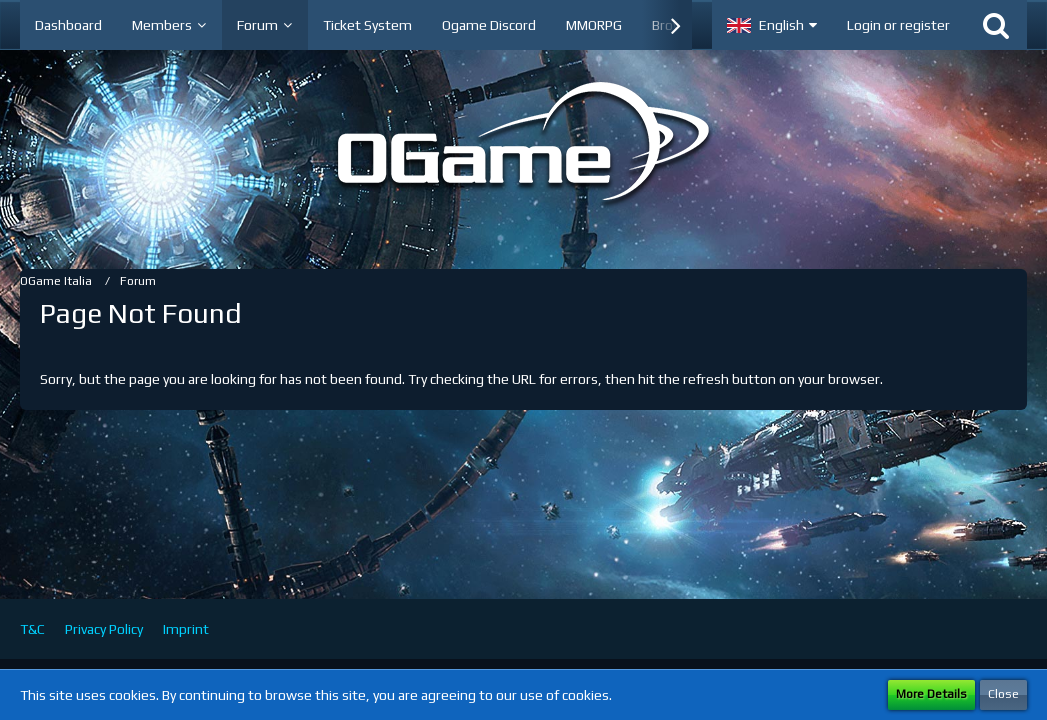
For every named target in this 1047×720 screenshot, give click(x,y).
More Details (931, 694)
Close (1003, 694)
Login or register (898, 25)
